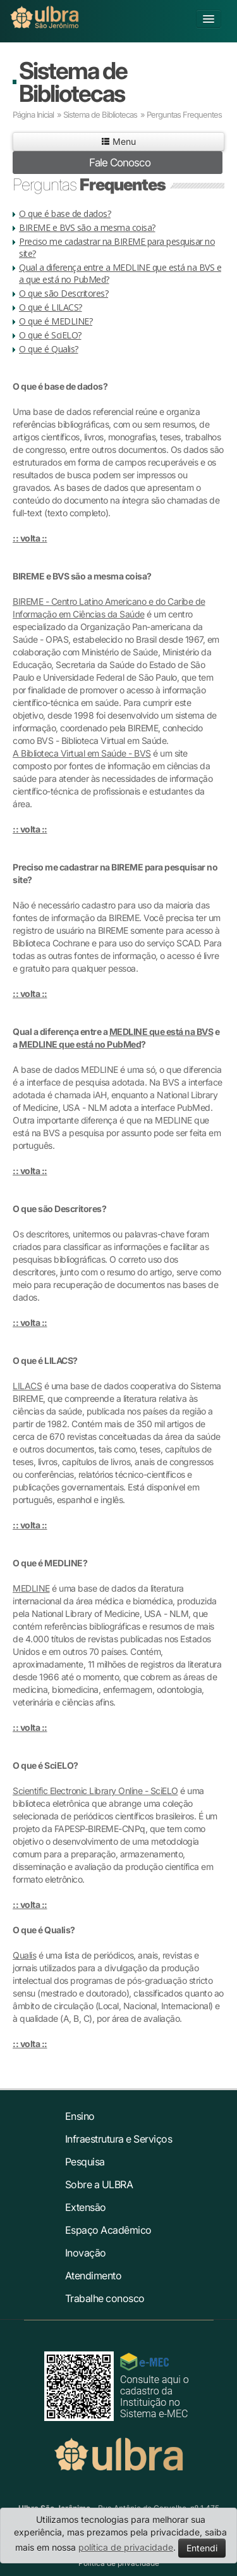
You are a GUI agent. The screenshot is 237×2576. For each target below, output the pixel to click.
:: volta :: (30, 538)
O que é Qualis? (48, 349)
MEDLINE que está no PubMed (80, 1044)
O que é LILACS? (50, 307)
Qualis (24, 1955)
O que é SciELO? (50, 335)
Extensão (85, 2207)
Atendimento (93, 2275)
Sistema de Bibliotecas (73, 82)
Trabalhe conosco (105, 2298)
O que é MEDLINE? (55, 321)
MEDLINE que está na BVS (161, 1031)
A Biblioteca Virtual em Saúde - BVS (82, 753)
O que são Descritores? (63, 293)
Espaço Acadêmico (108, 2230)
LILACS (27, 1385)
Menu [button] (118, 141)
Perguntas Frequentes (184, 114)
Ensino (80, 2116)
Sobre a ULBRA (99, 2184)
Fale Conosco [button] (119, 162)
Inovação (85, 2252)
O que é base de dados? (65, 213)
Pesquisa (85, 2161)
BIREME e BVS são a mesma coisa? (87, 227)
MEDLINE (31, 1588)
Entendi (201, 2547)
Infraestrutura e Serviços (119, 2139)
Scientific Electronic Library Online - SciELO (95, 1790)
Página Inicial (33, 114)
